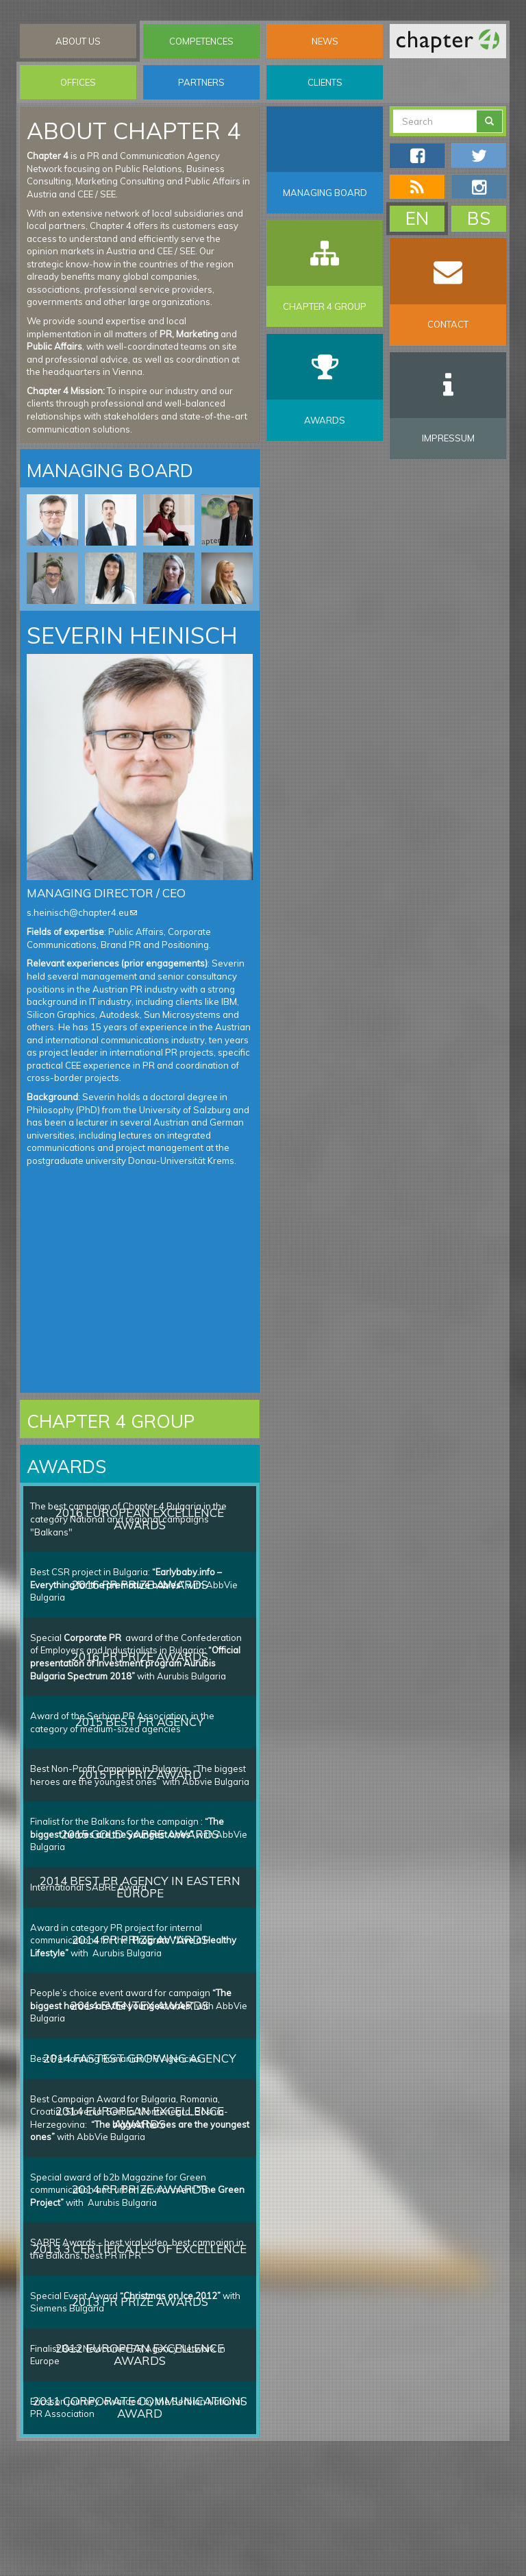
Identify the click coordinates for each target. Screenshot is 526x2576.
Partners (201, 82)
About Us (78, 41)
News (325, 41)
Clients (325, 82)
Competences (201, 41)
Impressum (448, 438)
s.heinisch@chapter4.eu (82, 912)
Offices (78, 82)
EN (417, 218)
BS (478, 218)
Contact (447, 324)
